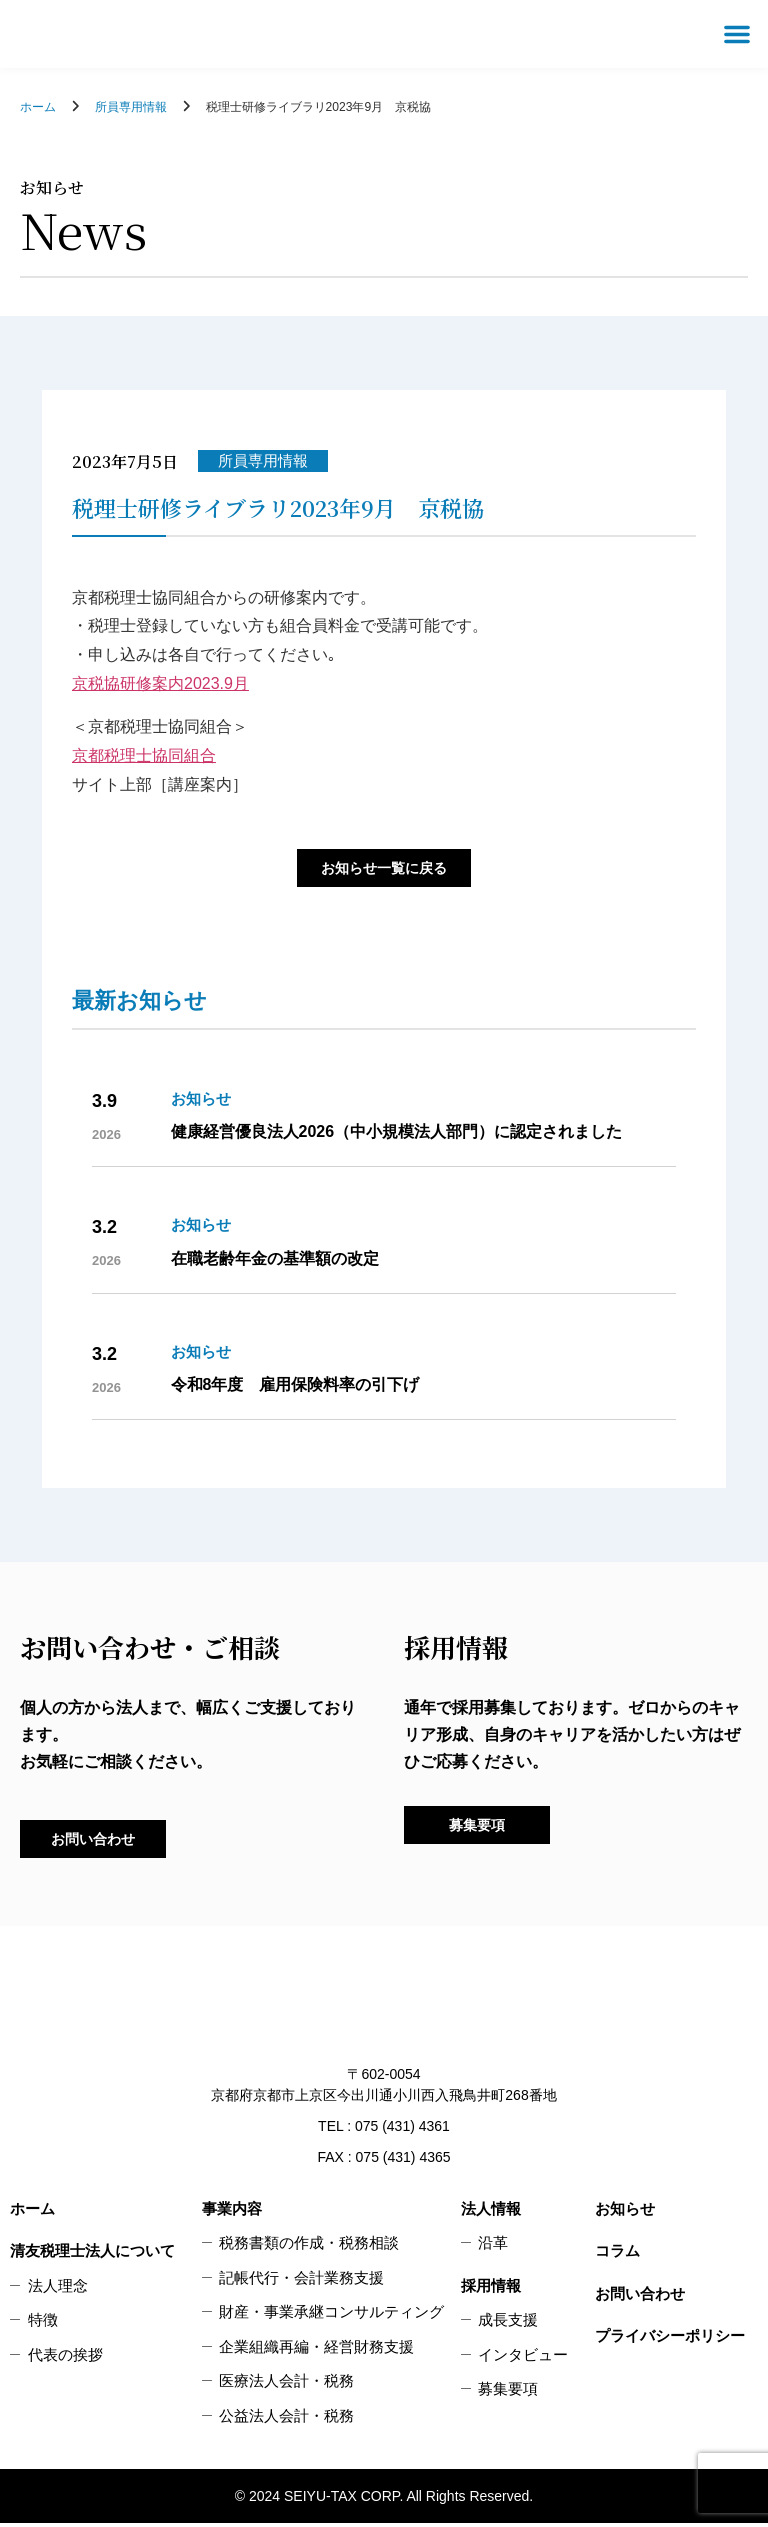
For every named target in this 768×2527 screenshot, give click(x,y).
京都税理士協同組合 (144, 755)
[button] (737, 34)
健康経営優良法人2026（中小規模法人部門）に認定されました (397, 1133)
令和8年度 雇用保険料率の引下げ (295, 1386)
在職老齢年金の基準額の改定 (275, 1259)
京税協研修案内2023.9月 (160, 683)
